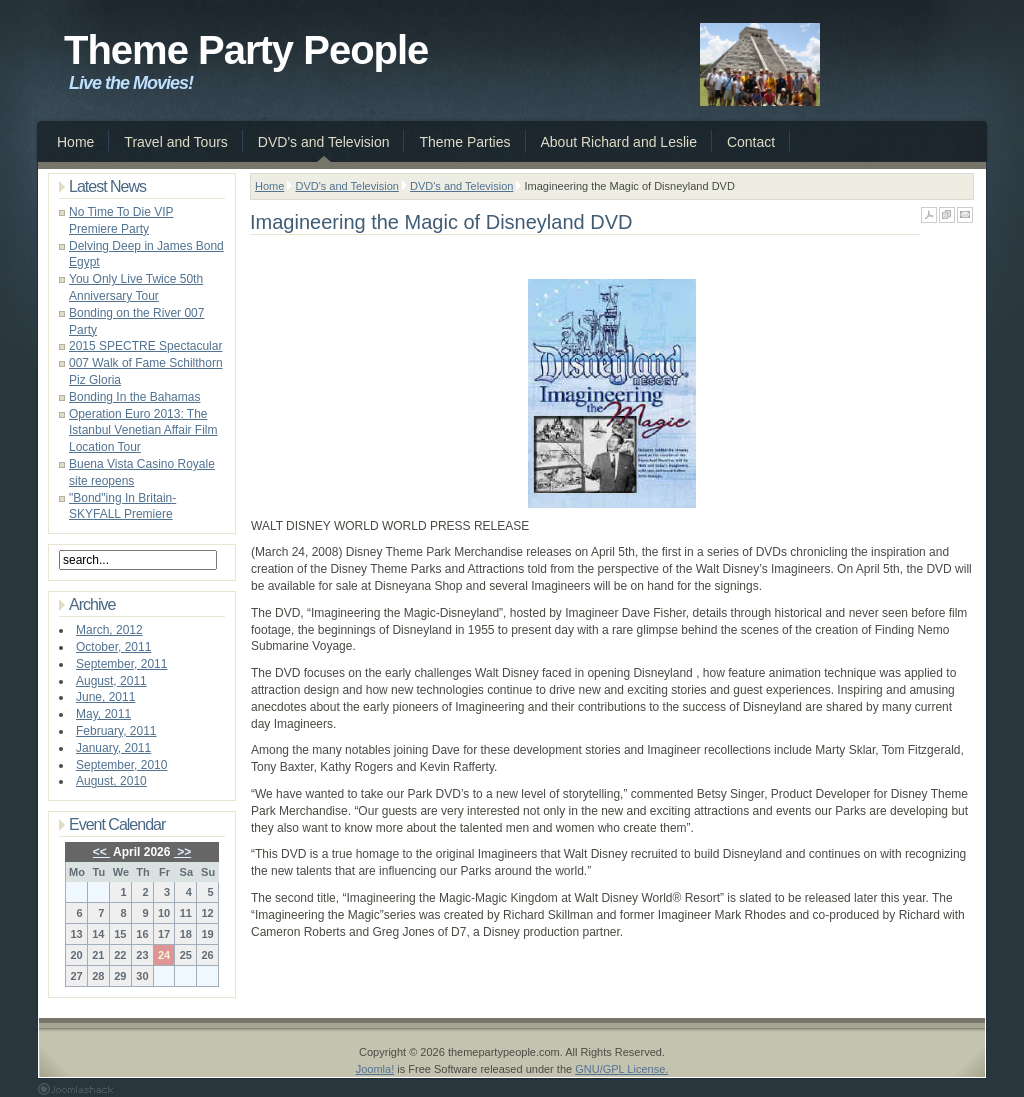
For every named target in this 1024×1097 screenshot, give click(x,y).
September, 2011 (121, 664)
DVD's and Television (346, 186)
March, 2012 (109, 630)
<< (101, 852)
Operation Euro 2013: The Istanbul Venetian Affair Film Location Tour (143, 431)
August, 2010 (111, 781)
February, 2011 (116, 731)
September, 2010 (121, 765)
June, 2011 (105, 697)
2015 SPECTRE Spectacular (145, 346)
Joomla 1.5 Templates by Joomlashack (75, 1089)
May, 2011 (103, 714)
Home (269, 186)
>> (182, 852)
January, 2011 (113, 748)
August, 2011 (111, 681)
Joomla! (375, 1069)
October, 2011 (113, 647)
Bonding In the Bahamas (134, 397)
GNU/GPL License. (621, 1069)
